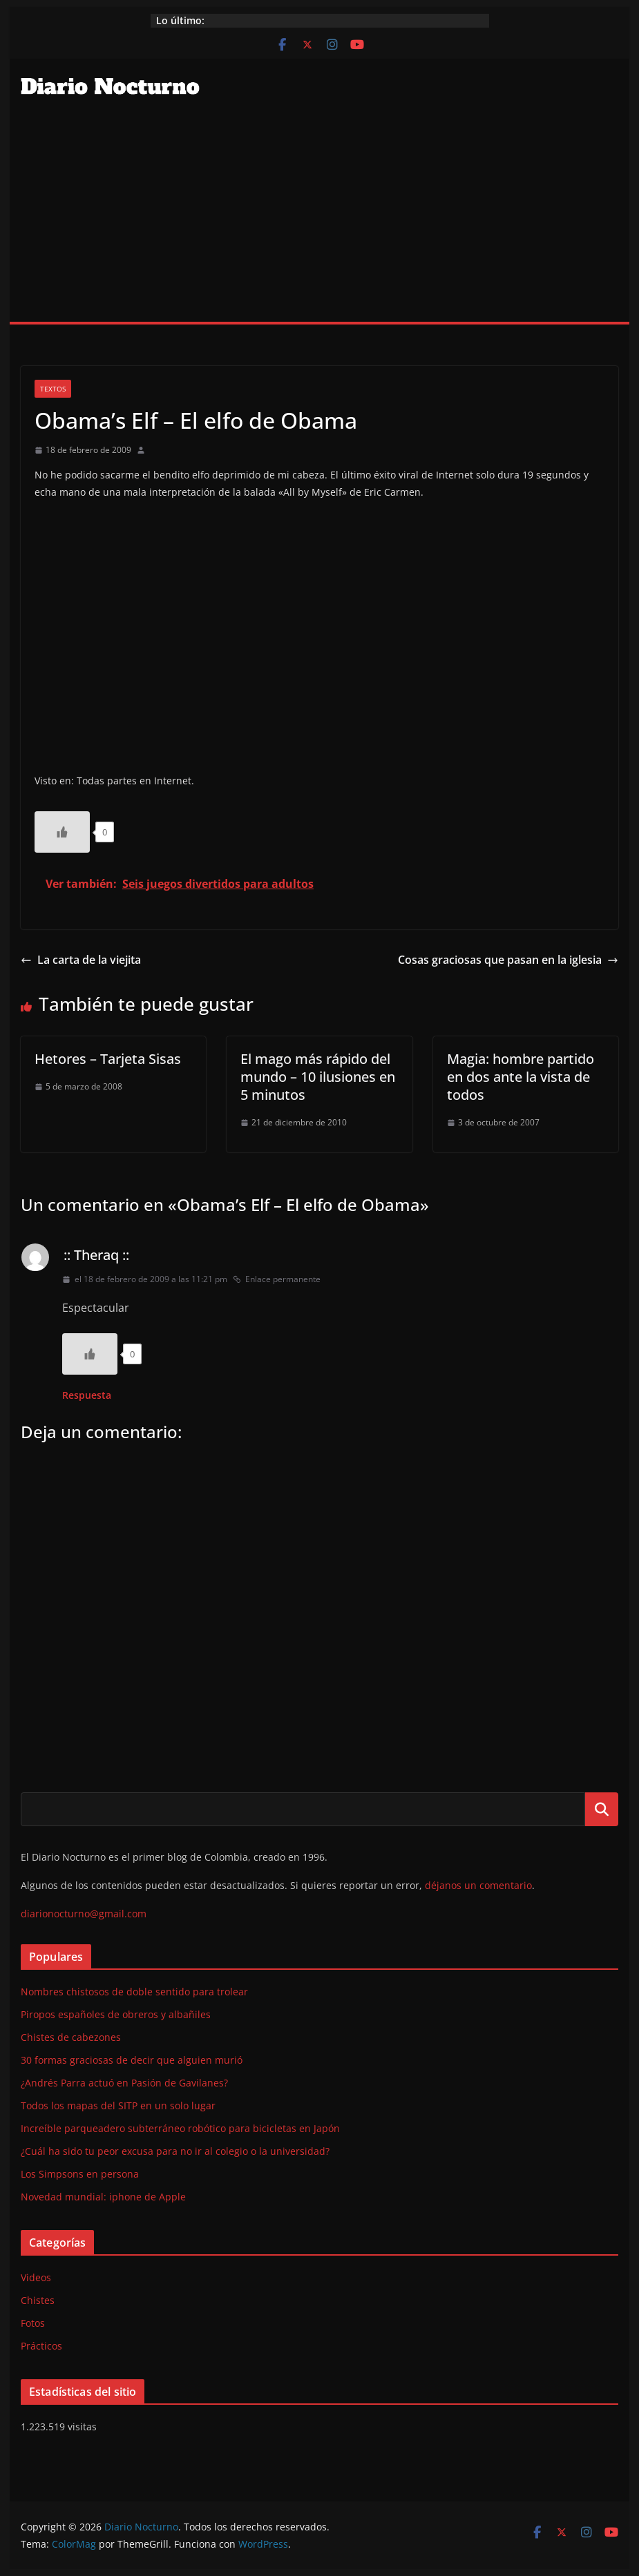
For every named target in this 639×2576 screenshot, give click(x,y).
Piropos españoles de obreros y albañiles (116, 2014)
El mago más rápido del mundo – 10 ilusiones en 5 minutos (317, 1076)
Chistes (38, 2300)
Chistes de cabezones (71, 2037)
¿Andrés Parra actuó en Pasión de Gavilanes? (124, 2082)
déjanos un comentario (478, 1885)
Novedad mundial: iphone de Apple (103, 2196)
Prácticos (41, 2345)
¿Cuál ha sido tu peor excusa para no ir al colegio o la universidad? (175, 2151)
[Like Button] (62, 832)
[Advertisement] (319, 218)
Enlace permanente (277, 1279)
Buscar (601, 1809)
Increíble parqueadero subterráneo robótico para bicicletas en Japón (180, 2128)
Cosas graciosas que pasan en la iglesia (508, 959)
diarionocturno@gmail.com (83, 1913)
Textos (53, 389)
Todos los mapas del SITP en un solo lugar (118, 2105)
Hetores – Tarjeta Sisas (108, 1058)
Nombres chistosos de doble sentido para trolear (134, 1991)
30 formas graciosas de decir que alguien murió (131, 2059)
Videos (36, 2277)
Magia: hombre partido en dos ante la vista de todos (520, 1076)
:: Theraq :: (96, 1255)
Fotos (33, 2323)
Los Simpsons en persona (80, 2173)
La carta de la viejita (81, 959)
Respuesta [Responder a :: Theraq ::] (86, 1395)
